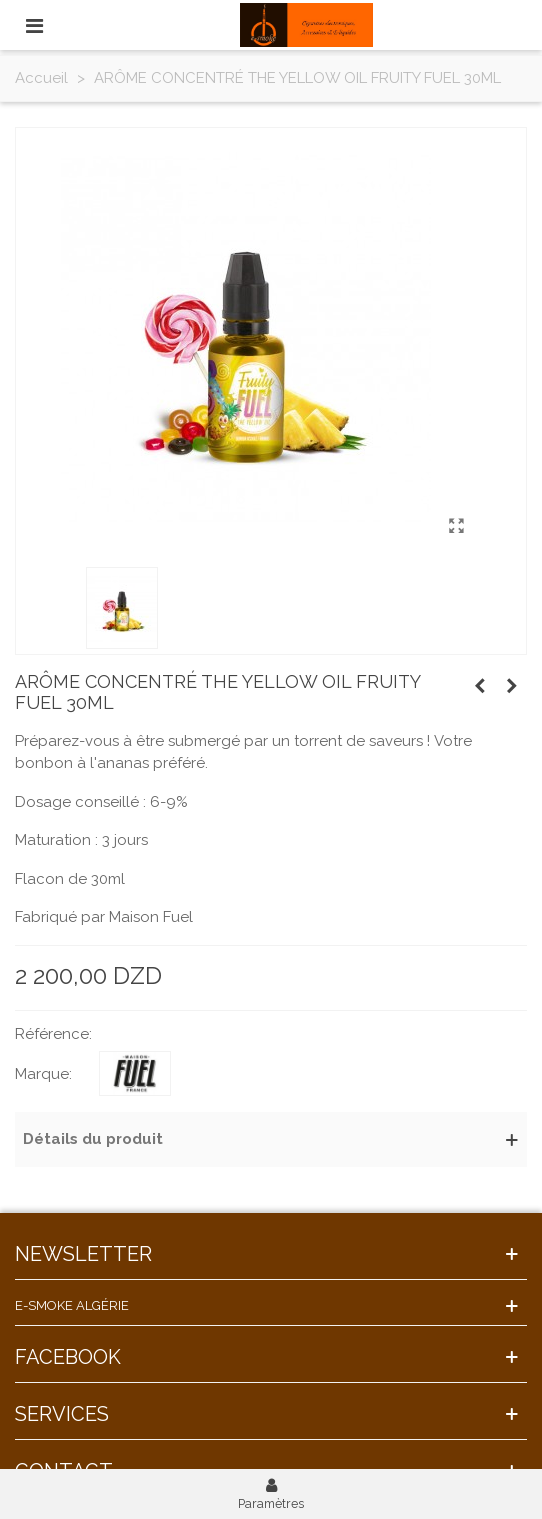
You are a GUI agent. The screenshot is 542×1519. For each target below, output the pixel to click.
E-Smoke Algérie (72, 1305)
